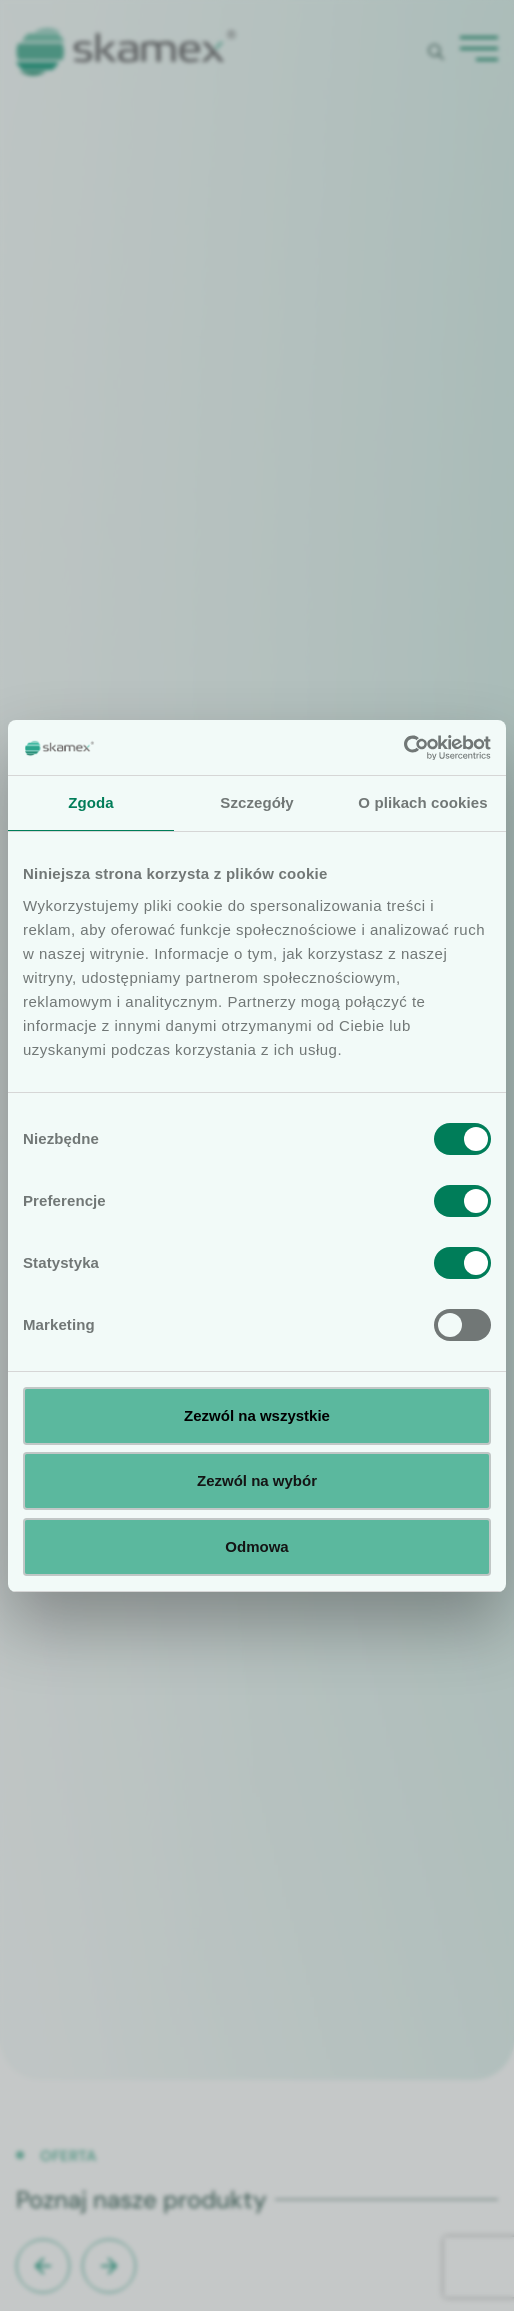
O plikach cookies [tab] (422, 802)
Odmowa (256, 1546)
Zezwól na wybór (257, 1480)
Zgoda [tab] (91, 802)
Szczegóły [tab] (256, 802)
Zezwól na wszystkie (257, 1415)
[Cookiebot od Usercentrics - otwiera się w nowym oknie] (403, 748)
